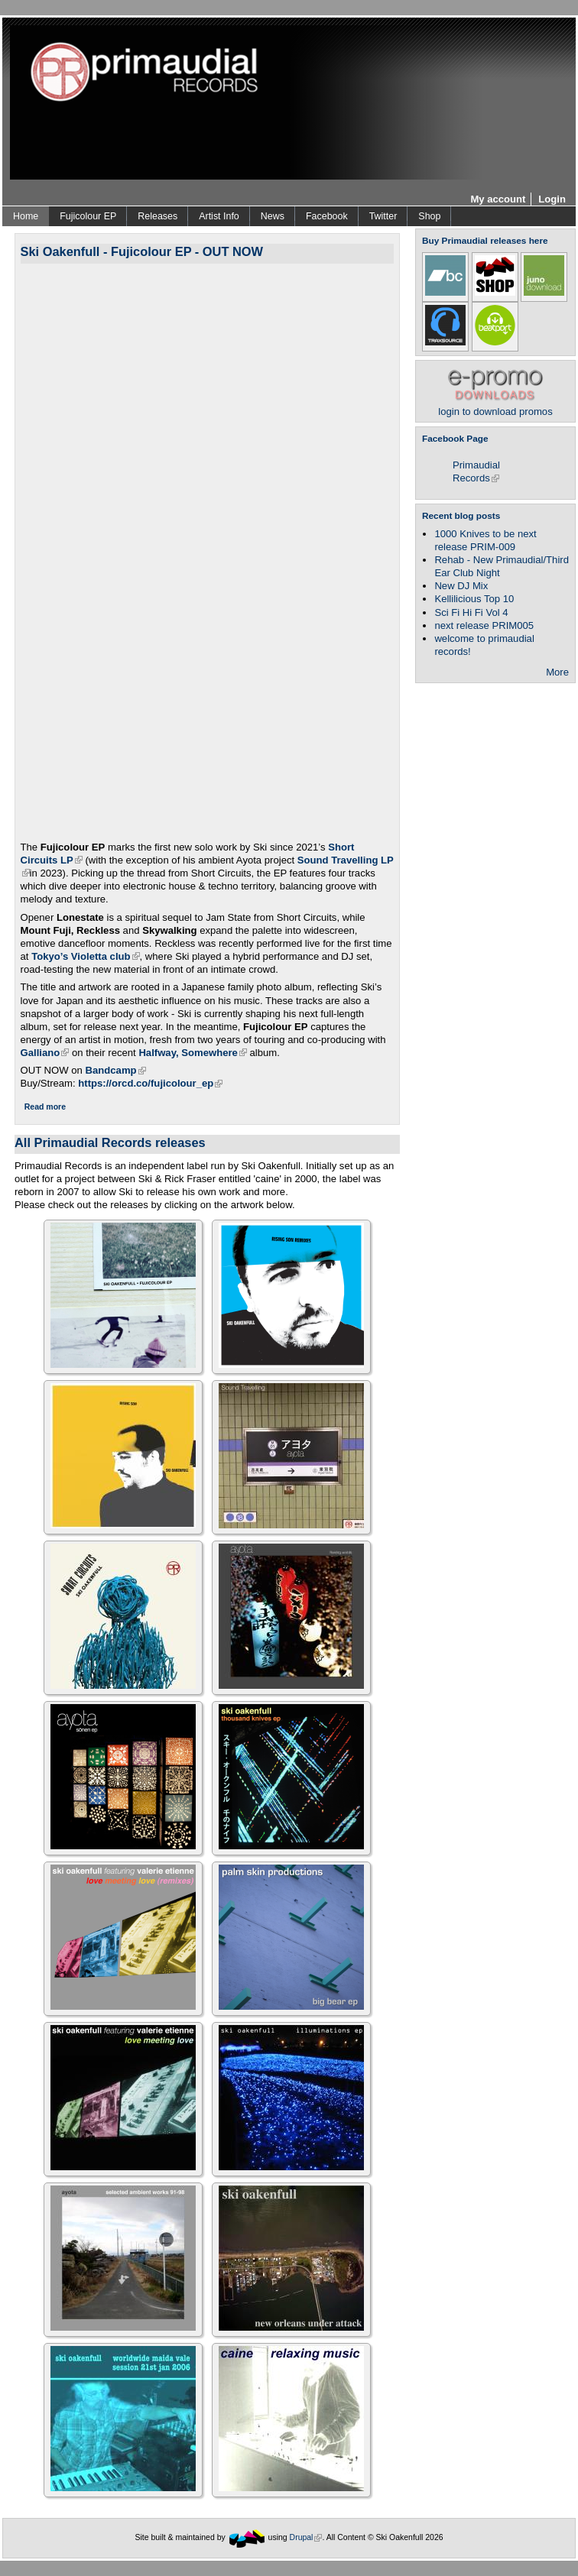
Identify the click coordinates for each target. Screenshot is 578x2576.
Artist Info (219, 216)
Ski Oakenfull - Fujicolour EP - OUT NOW (142, 251)
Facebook (327, 216)
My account (497, 199)
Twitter (383, 216)
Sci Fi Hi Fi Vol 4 (471, 612)
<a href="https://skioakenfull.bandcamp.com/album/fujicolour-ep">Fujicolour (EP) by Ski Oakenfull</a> (212, 550)
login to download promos (495, 405)
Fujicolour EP (88, 216)
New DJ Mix (461, 585)
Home (25, 216)
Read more (45, 1107)
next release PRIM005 (484, 625)
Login (552, 199)
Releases (157, 216)
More (557, 672)
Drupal (306, 2537)
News (272, 216)
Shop (429, 216)
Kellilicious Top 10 (474, 598)
